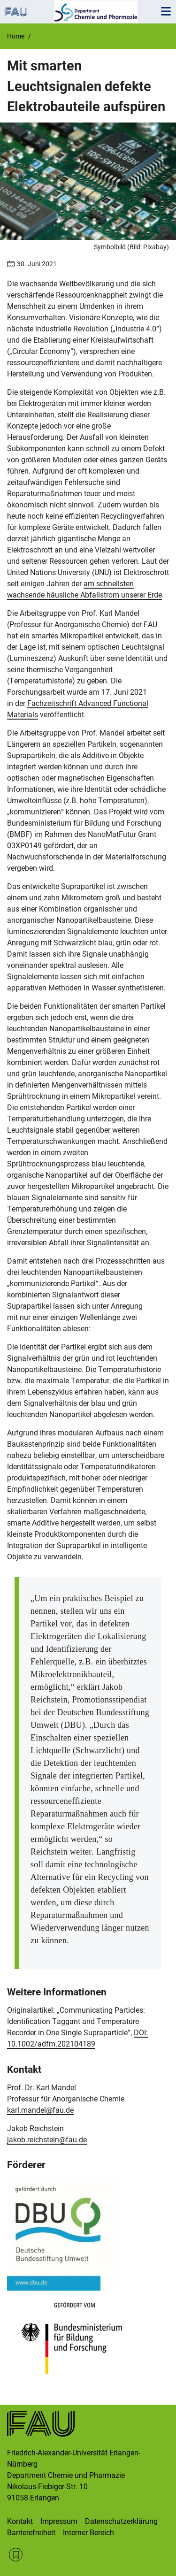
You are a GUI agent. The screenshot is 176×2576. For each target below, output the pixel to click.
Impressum (58, 2521)
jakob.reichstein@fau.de (47, 2139)
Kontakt (20, 2521)
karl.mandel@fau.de (40, 2110)
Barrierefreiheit (31, 2532)
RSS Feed (16, 2554)
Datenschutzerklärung (121, 2521)
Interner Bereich (88, 2532)
